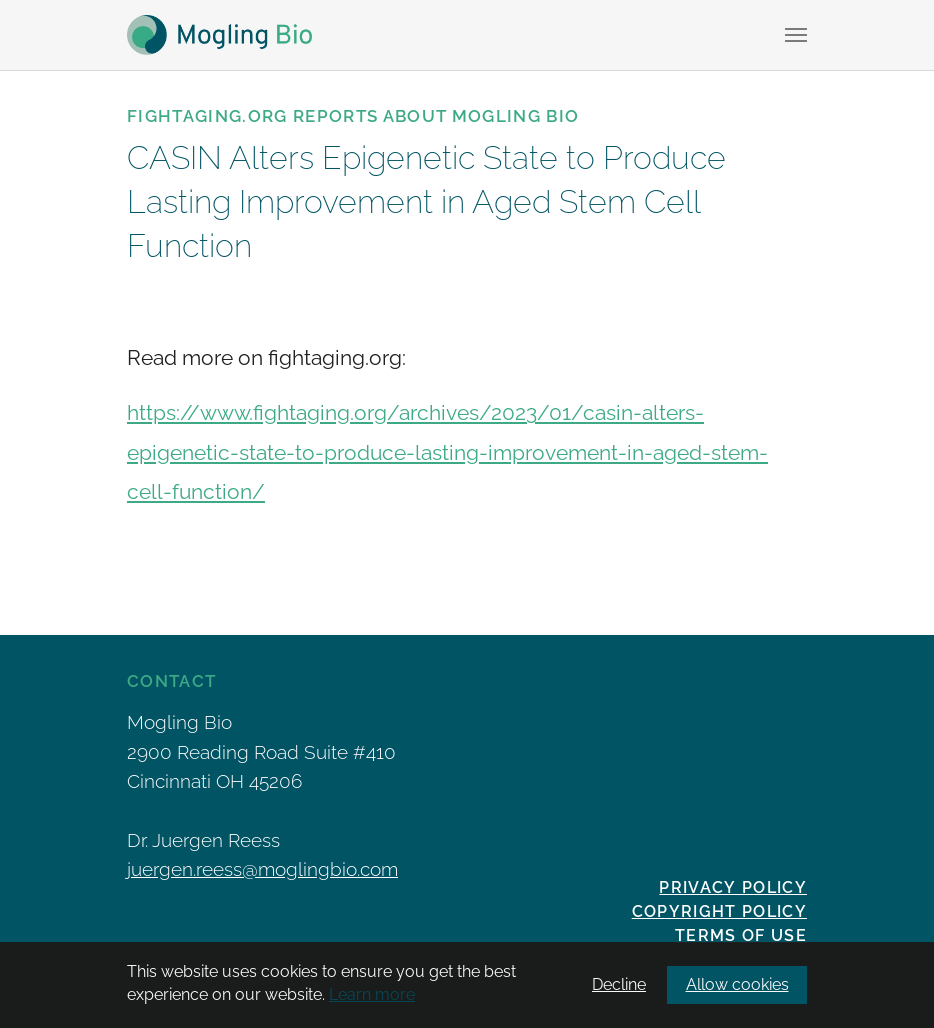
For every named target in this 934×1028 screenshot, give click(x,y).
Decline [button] (619, 984)
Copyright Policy (719, 911)
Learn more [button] (372, 994)
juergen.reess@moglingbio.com (262, 869)
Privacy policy (733, 887)
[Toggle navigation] (796, 35)
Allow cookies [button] (737, 984)
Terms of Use (741, 935)
